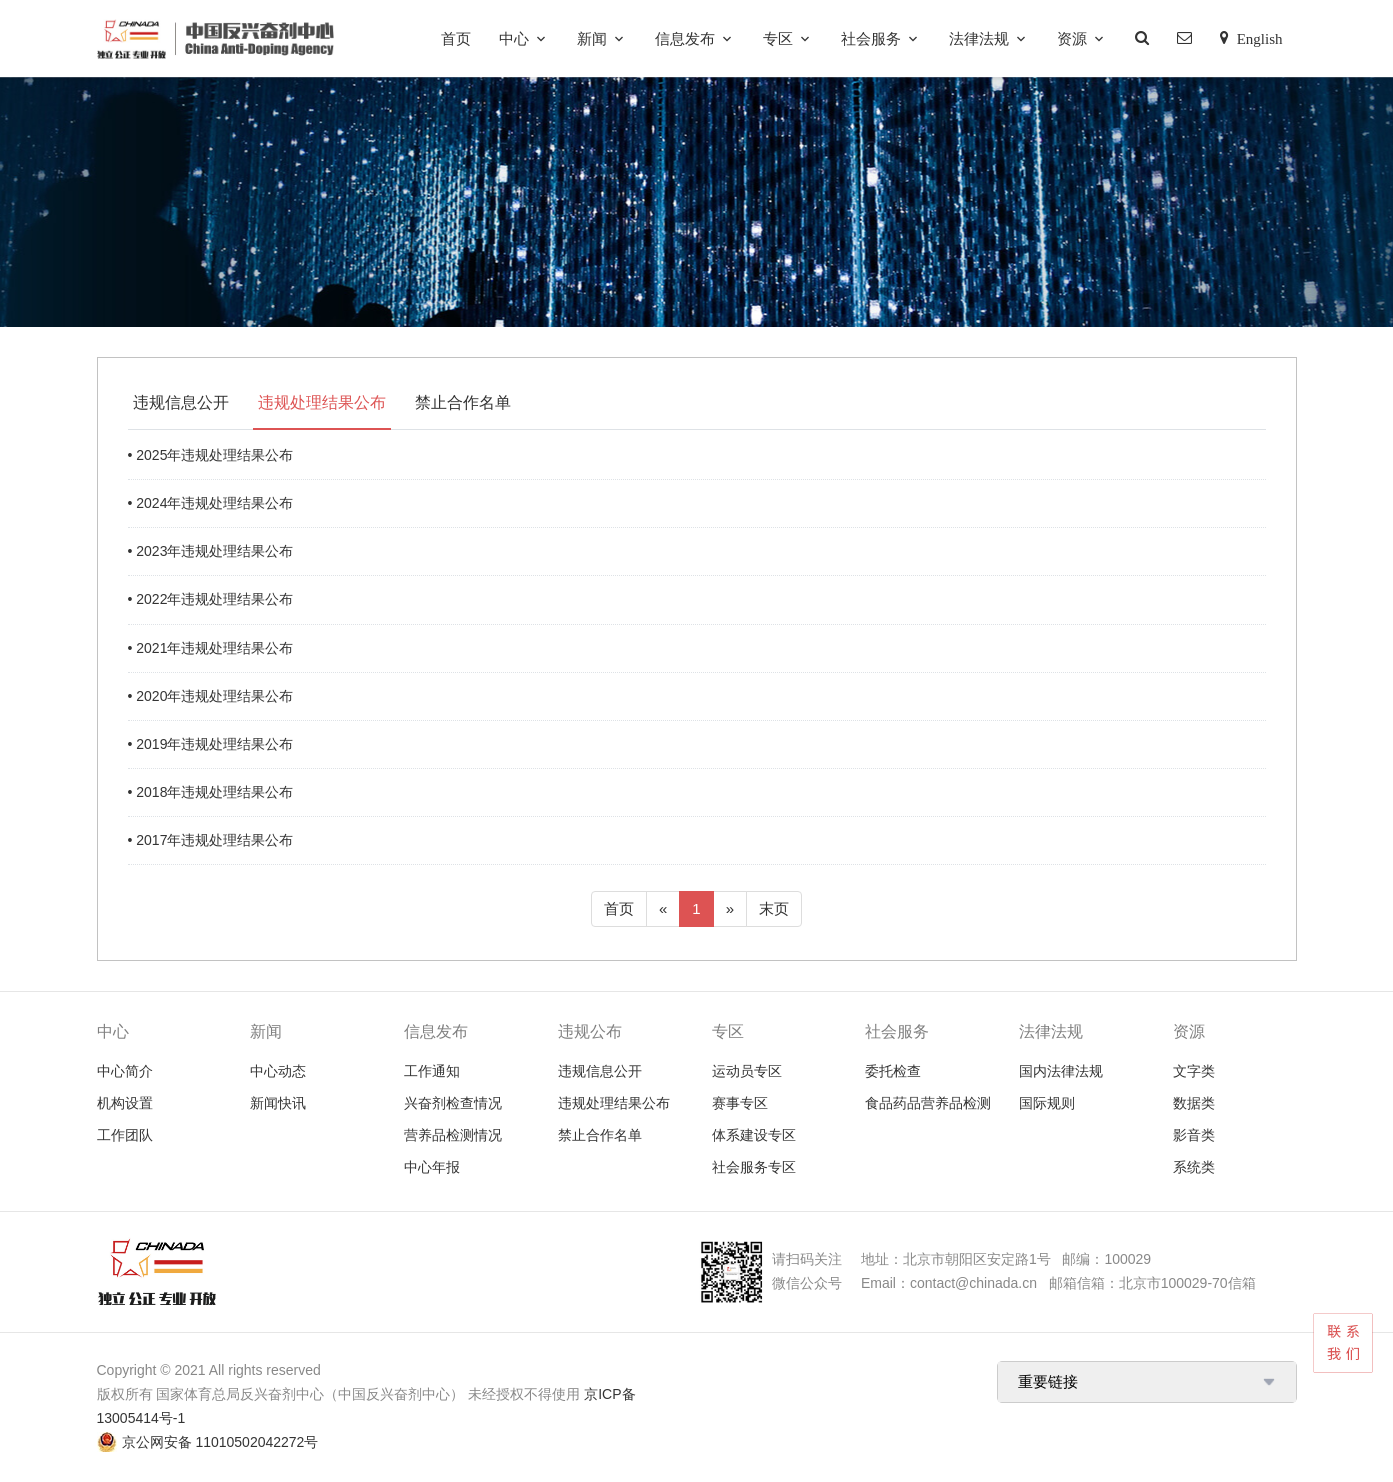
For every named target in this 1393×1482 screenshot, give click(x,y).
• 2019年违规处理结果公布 (211, 744)
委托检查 (893, 1071)
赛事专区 (740, 1103)
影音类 (1194, 1135)
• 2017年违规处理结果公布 (211, 840)
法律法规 (979, 38)
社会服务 (871, 38)
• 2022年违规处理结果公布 (211, 599)
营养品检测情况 (453, 1135)
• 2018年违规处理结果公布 (211, 792)
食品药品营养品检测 (928, 1103)
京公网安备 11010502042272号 (220, 1442)
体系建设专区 (754, 1135)
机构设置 (125, 1103)
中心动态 (278, 1071)
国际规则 (1047, 1103)
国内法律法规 (1061, 1071)
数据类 (1194, 1103)
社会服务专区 (754, 1167)
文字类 (1194, 1071)
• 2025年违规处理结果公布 (211, 455)
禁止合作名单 (463, 402)
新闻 (592, 38)
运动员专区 (747, 1071)
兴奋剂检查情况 (453, 1103)
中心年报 (432, 1167)
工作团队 (125, 1135)
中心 (514, 38)
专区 (778, 38)
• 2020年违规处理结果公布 (211, 696)
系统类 (1194, 1167)
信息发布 (685, 38)
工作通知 (432, 1071)
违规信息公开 (181, 402)
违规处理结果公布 (322, 402)
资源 (1072, 38)
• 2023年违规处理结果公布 (211, 551)
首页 (456, 38)
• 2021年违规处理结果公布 (211, 648)
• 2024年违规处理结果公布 (211, 503)
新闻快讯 (278, 1103)
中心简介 (125, 1071)
